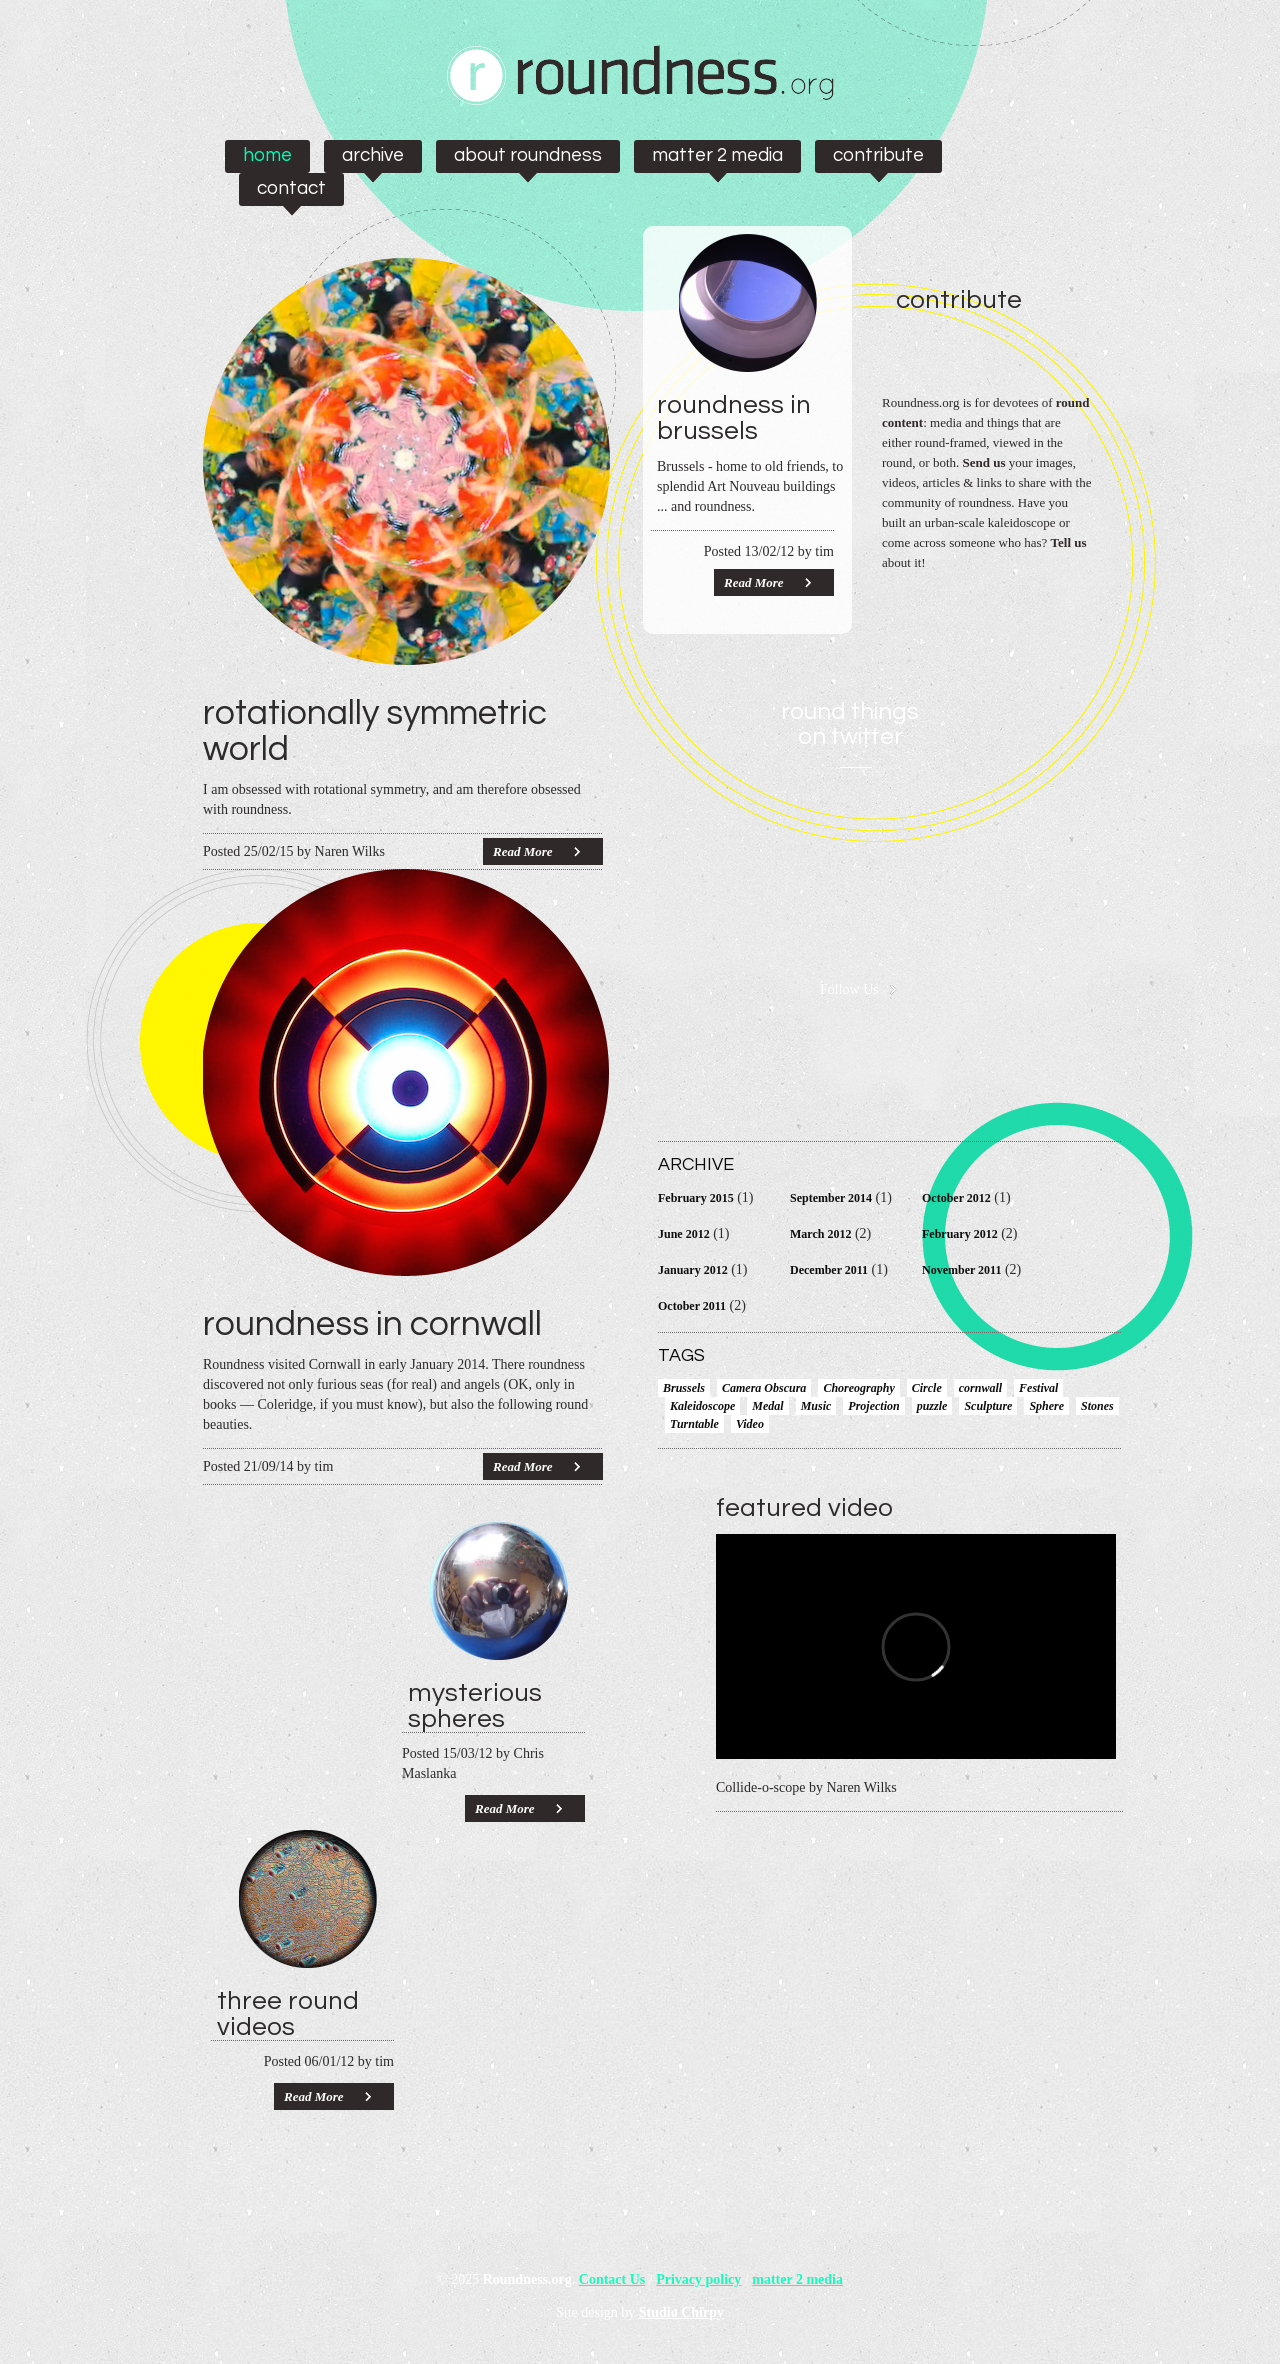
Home (267, 155)
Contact (291, 188)
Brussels (684, 1388)
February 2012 (960, 1234)
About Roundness (528, 155)
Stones (1097, 1406)
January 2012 (693, 1270)
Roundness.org (527, 2279)
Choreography (858, 1388)
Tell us (1069, 542)
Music (816, 1406)
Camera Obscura (764, 1388)
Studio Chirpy (681, 2312)
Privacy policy (698, 2279)
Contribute (878, 155)
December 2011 (829, 1270)
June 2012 (684, 1234)
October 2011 (692, 1306)
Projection (873, 1406)
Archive (373, 155)
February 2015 (696, 1198)
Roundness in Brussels (734, 418)
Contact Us (612, 2279)
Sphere (1046, 1406)
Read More (523, 851)
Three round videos (288, 2014)
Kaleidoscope (702, 1406)
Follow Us (849, 990)
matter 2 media (717, 155)
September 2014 (831, 1198)
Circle (927, 1388)
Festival (1038, 1388)
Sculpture (988, 1406)
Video (750, 1424)
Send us (984, 462)
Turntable (694, 1424)
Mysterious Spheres (475, 1706)
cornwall (980, 1388)
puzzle (932, 1406)
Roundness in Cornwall (372, 1324)
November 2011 (961, 1270)
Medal (767, 1406)
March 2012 (820, 1234)
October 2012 (956, 1198)
